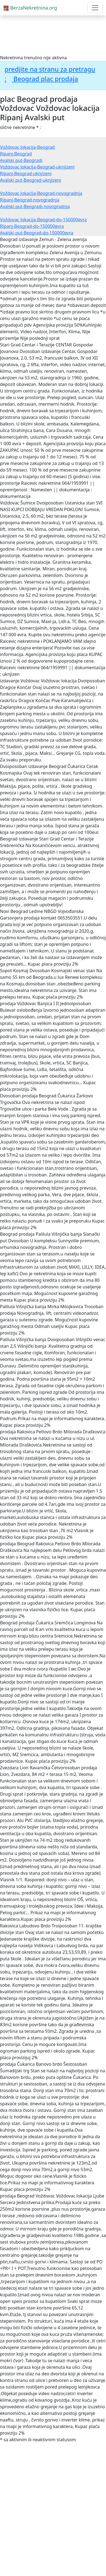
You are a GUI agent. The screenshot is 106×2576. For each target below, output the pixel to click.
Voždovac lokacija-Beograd (27, 147)
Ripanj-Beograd (16, 154)
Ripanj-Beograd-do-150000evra (32, 226)
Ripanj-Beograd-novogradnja (29, 200)
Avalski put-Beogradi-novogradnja (35, 206)
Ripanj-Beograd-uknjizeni (25, 173)
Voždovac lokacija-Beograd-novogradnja (41, 193)
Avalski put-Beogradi (21, 160)
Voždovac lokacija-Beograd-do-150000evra (43, 220)
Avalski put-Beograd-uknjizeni (30, 180)
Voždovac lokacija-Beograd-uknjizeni (37, 167)
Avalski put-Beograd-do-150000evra (36, 233)
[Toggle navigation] (95, 7)
